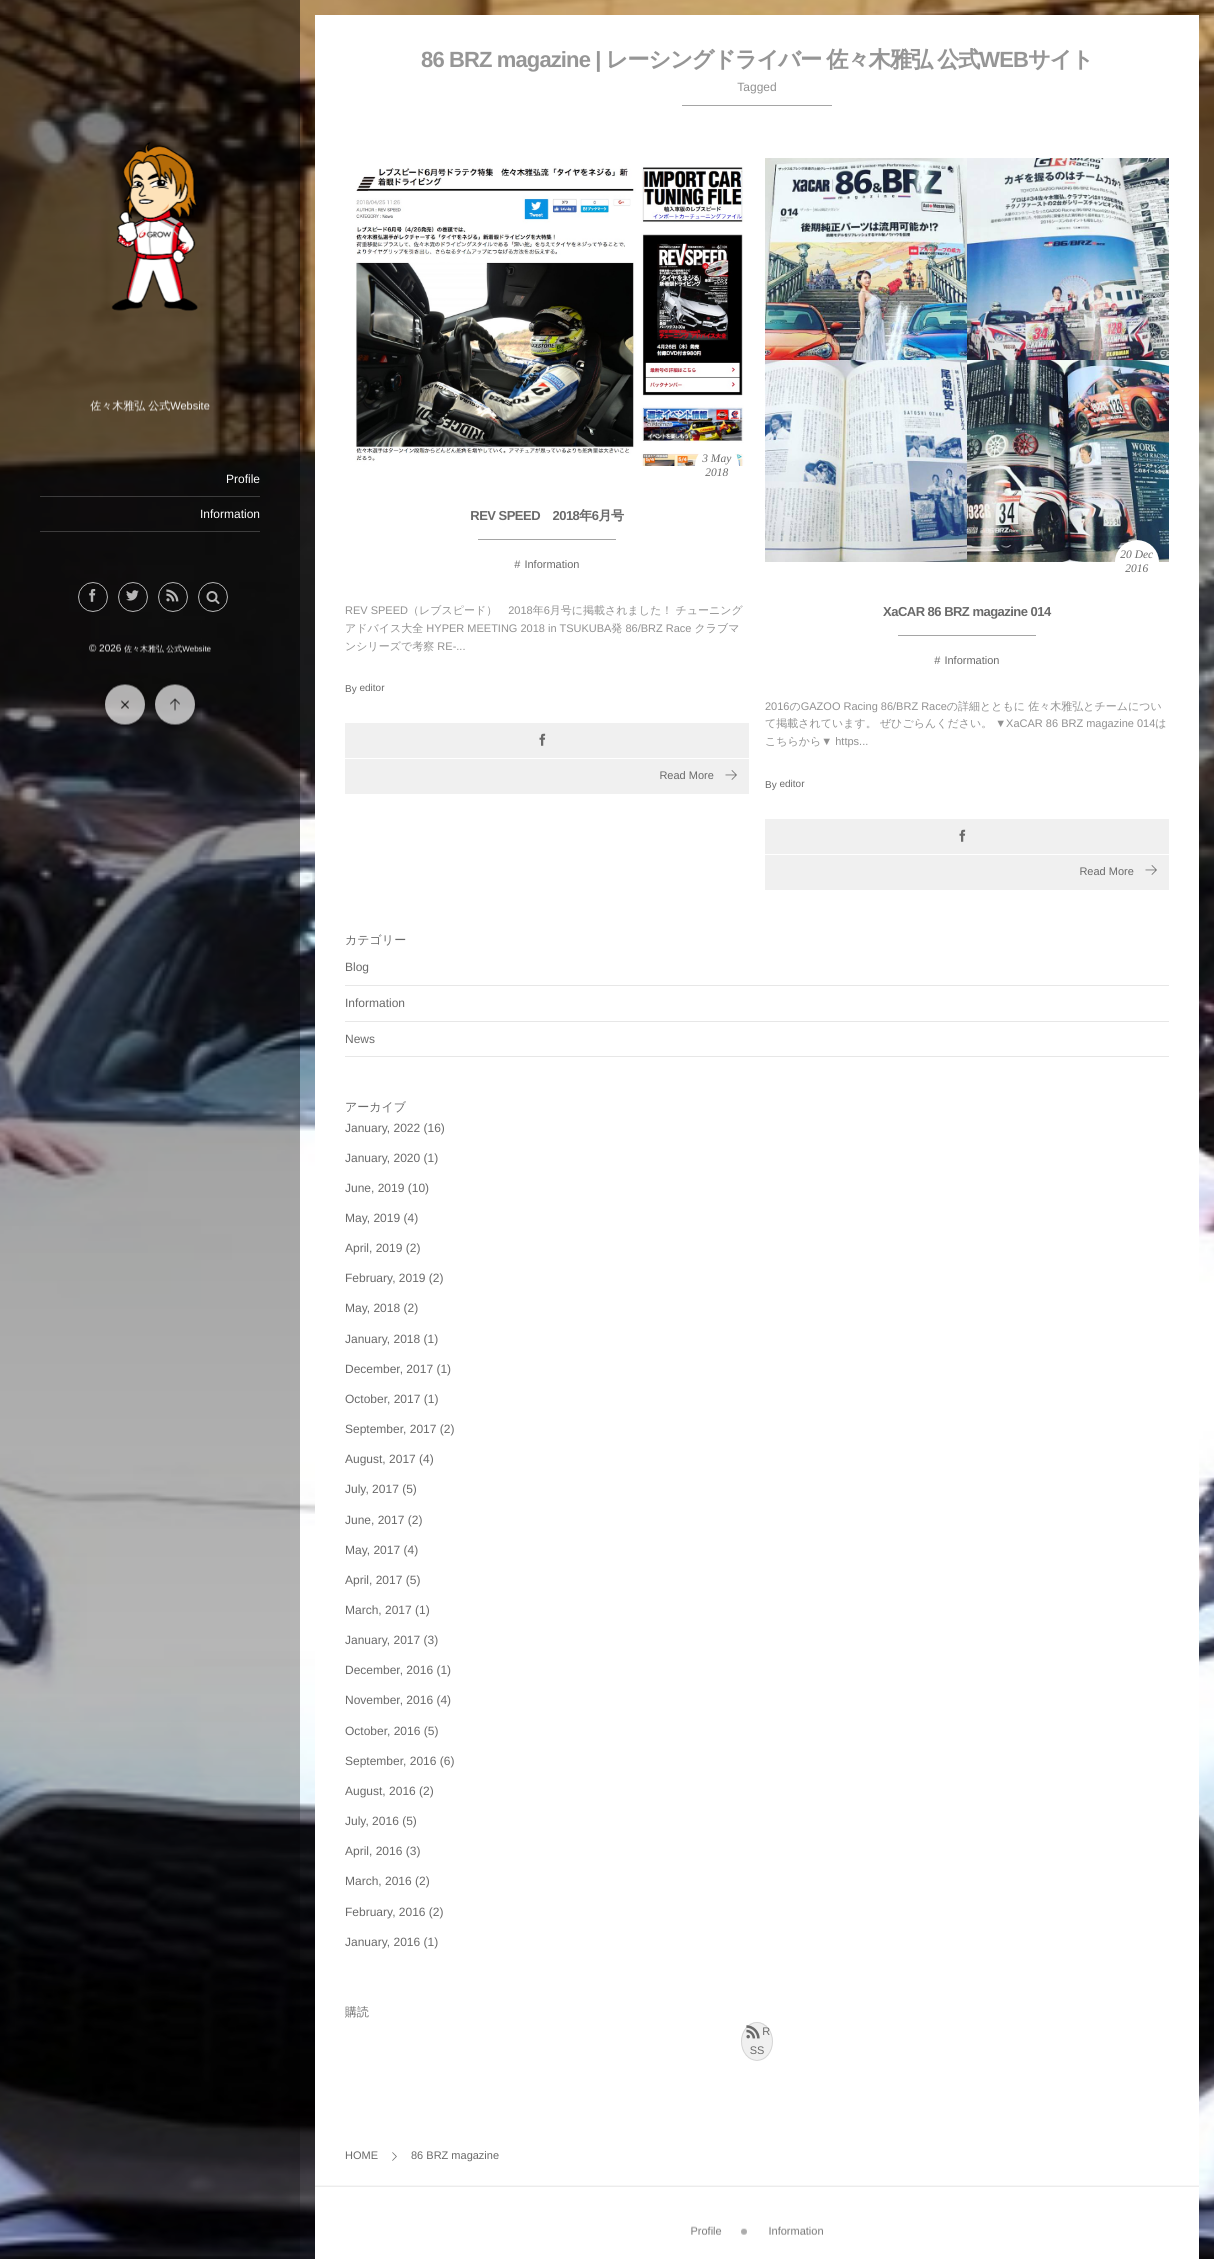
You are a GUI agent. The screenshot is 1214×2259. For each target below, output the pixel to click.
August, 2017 (380, 1459)
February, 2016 (385, 1912)
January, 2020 (382, 1158)
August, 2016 (380, 1791)
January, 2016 (382, 1942)
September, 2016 (390, 1761)
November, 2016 (389, 1700)
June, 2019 (374, 1188)
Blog (357, 967)
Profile (242, 479)
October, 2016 (382, 1731)
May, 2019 (372, 1218)
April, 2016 (373, 1851)
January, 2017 (382, 1640)
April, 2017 (373, 1580)
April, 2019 (373, 1248)
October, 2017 (382, 1399)
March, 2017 (378, 1610)
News (360, 1039)
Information (229, 514)
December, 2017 (389, 1369)
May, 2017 (372, 1550)
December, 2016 (389, 1670)
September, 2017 (390, 1429)
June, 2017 (374, 1520)
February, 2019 (385, 1278)
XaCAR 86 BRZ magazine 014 (967, 612)
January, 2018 (382, 1339)
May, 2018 (372, 1308)
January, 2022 (382, 1128)
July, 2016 (372, 1821)
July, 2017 (372, 1489)
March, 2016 (378, 1881)
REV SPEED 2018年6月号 (546, 517)
